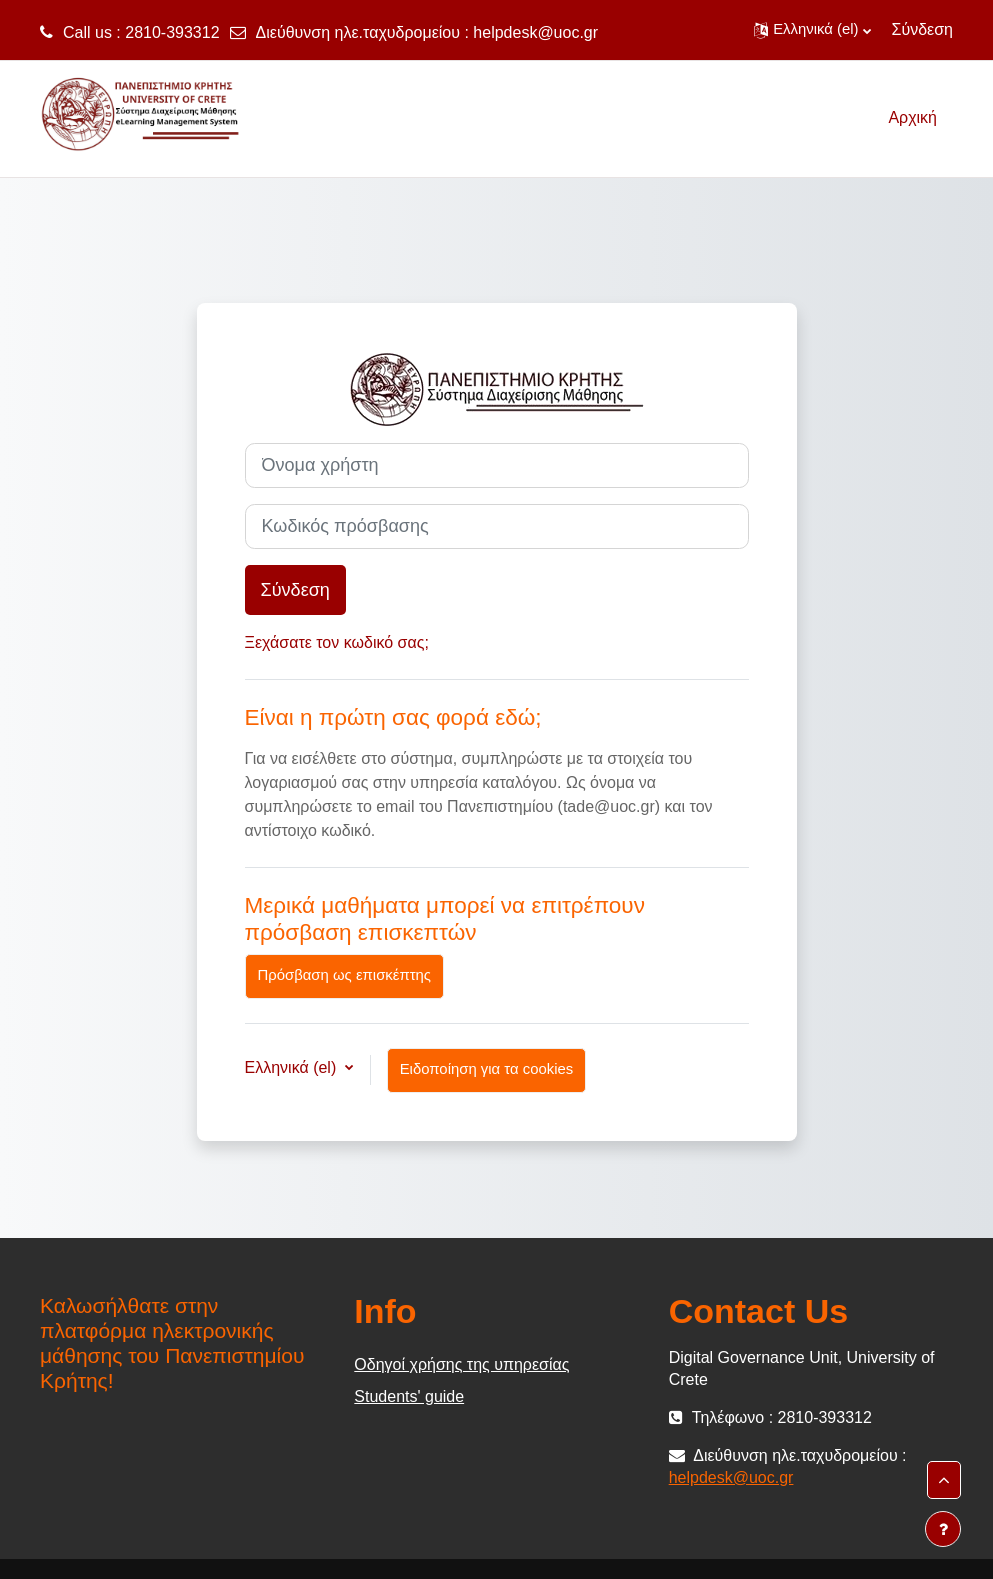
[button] (812, 30)
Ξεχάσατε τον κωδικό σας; (337, 642)
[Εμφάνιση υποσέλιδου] (943, 1529)
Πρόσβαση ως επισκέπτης (345, 975)
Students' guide (409, 1396)
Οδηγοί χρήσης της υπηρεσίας (461, 1364)
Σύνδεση (922, 29)
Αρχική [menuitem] (912, 117)
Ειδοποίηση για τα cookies (487, 1069)
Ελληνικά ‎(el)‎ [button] (293, 1067)
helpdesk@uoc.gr (535, 32)
